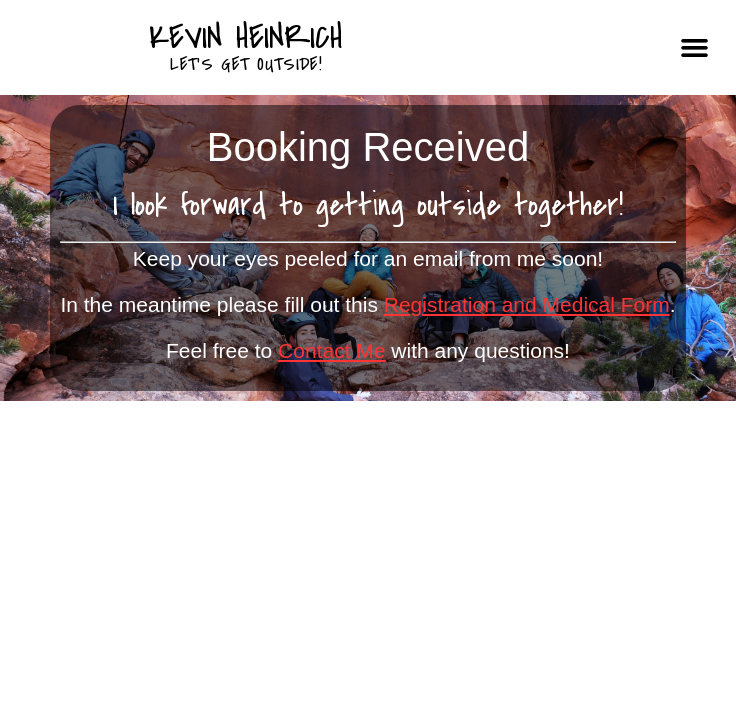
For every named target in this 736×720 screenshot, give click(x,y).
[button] (694, 48)
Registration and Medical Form (527, 304)
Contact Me (331, 350)
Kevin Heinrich (246, 37)
